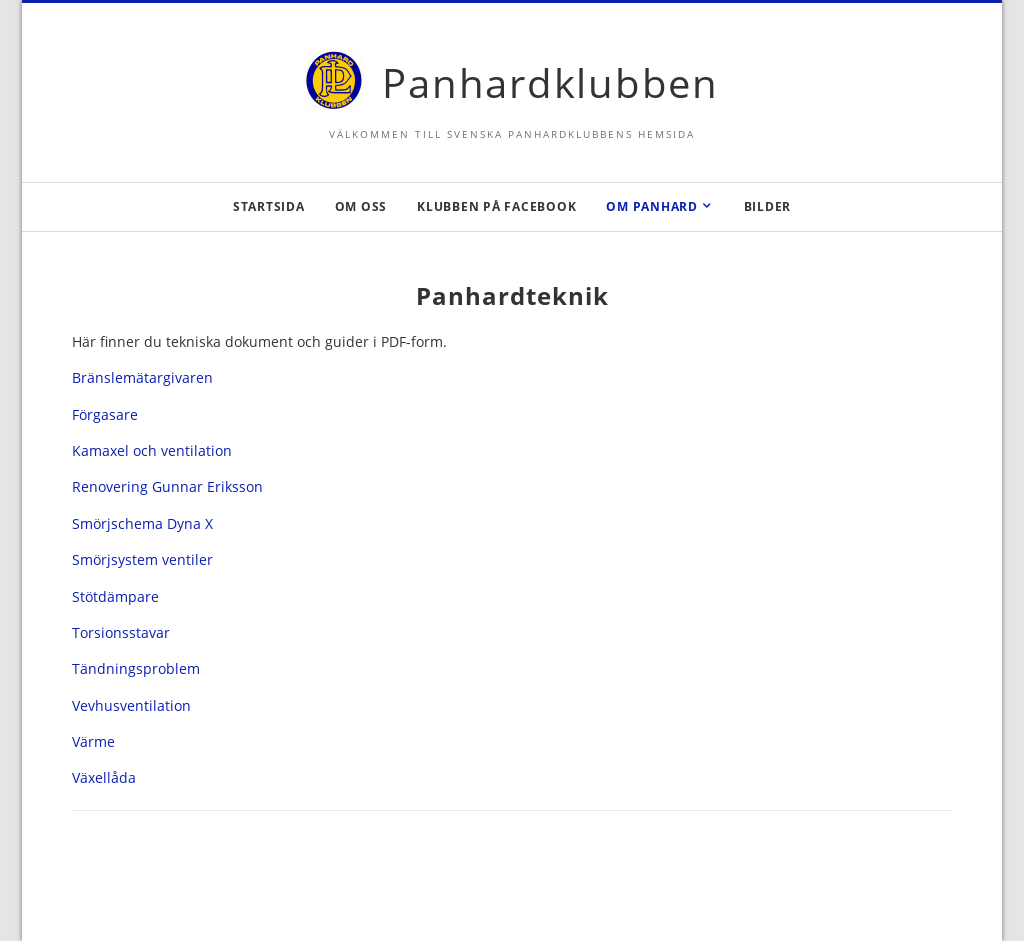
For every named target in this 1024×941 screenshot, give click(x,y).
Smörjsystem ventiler (142, 559)
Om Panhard (652, 206)
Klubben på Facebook (496, 206)
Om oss (361, 206)
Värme (93, 741)
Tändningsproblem (136, 668)
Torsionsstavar (121, 632)
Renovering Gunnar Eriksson (167, 486)
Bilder (768, 206)
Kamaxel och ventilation (152, 450)
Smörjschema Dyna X (142, 523)
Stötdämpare (115, 596)
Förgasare (105, 414)
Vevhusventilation (131, 705)
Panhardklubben (550, 82)
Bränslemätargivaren (142, 377)
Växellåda (104, 777)
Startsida (269, 206)
